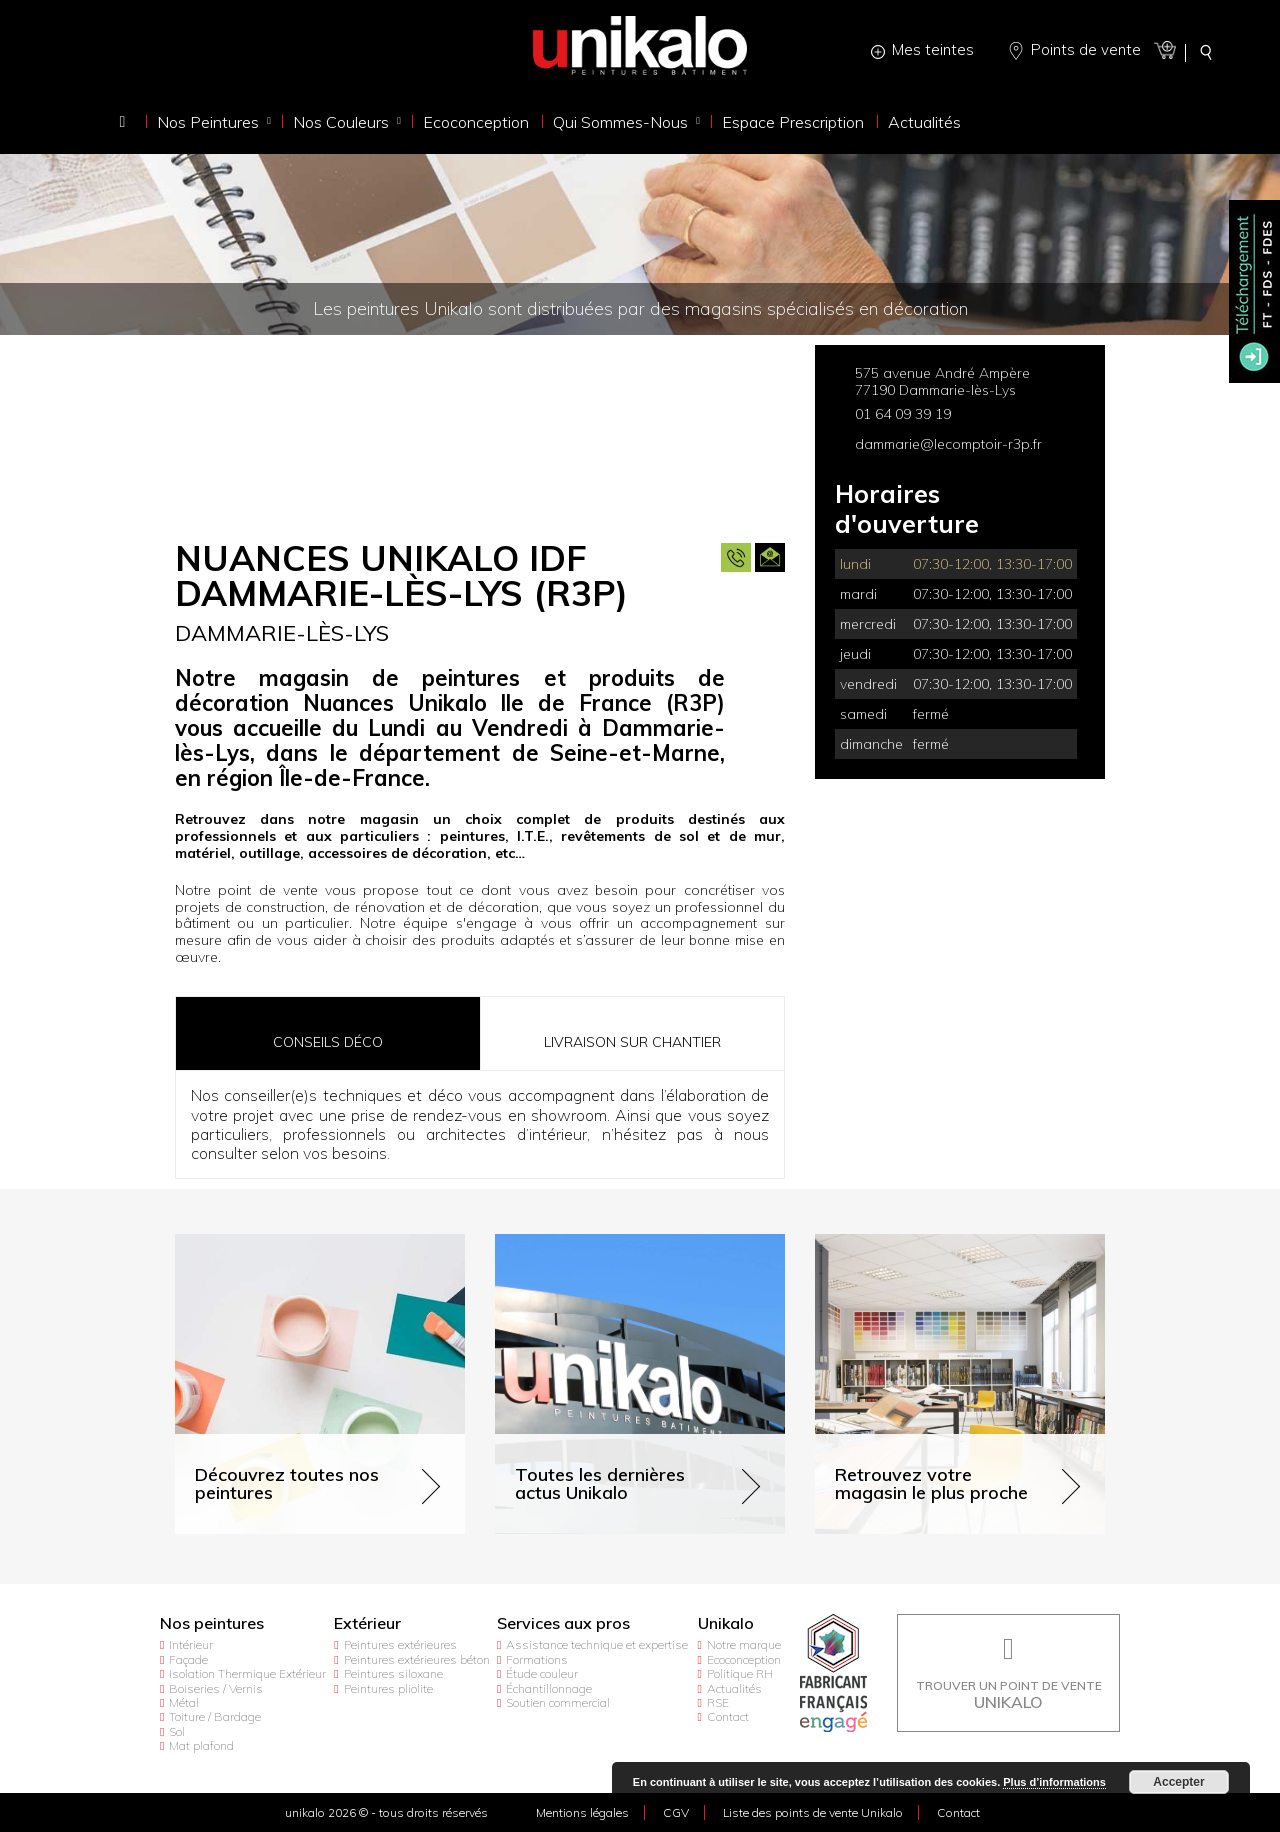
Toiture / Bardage (215, 1716)
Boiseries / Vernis (216, 1688)
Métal (184, 1702)
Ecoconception (744, 1659)
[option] (480, 431)
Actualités (734, 1688)
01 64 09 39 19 (903, 414)
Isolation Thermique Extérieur (247, 1673)
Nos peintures (212, 1623)
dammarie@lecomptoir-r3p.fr (948, 444)
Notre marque (744, 1644)
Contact (728, 1716)
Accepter (1178, 1782)
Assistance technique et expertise (597, 1644)
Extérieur (367, 1623)
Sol (177, 1731)
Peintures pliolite (388, 1688)
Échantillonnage (549, 1688)
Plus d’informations (1054, 1782)
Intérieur (191, 1644)
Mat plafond (201, 1745)
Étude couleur (542, 1673)
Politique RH (740, 1673)
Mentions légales (582, 1812)
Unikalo (726, 1623)
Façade (188, 1659)
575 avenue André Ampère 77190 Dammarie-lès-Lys (942, 381)
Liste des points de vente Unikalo (813, 1812)
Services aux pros (563, 1623)
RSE (718, 1702)
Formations (537, 1659)
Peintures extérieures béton (417, 1659)
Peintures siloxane (393, 1673)
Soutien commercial (558, 1702)
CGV (676, 1812)
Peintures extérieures (400, 1644)
